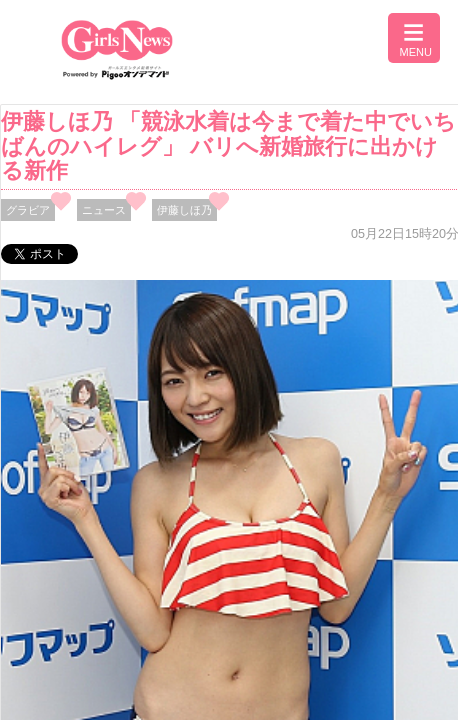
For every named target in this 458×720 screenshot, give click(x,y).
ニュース (104, 210)
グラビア (28, 210)
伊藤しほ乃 (184, 210)
